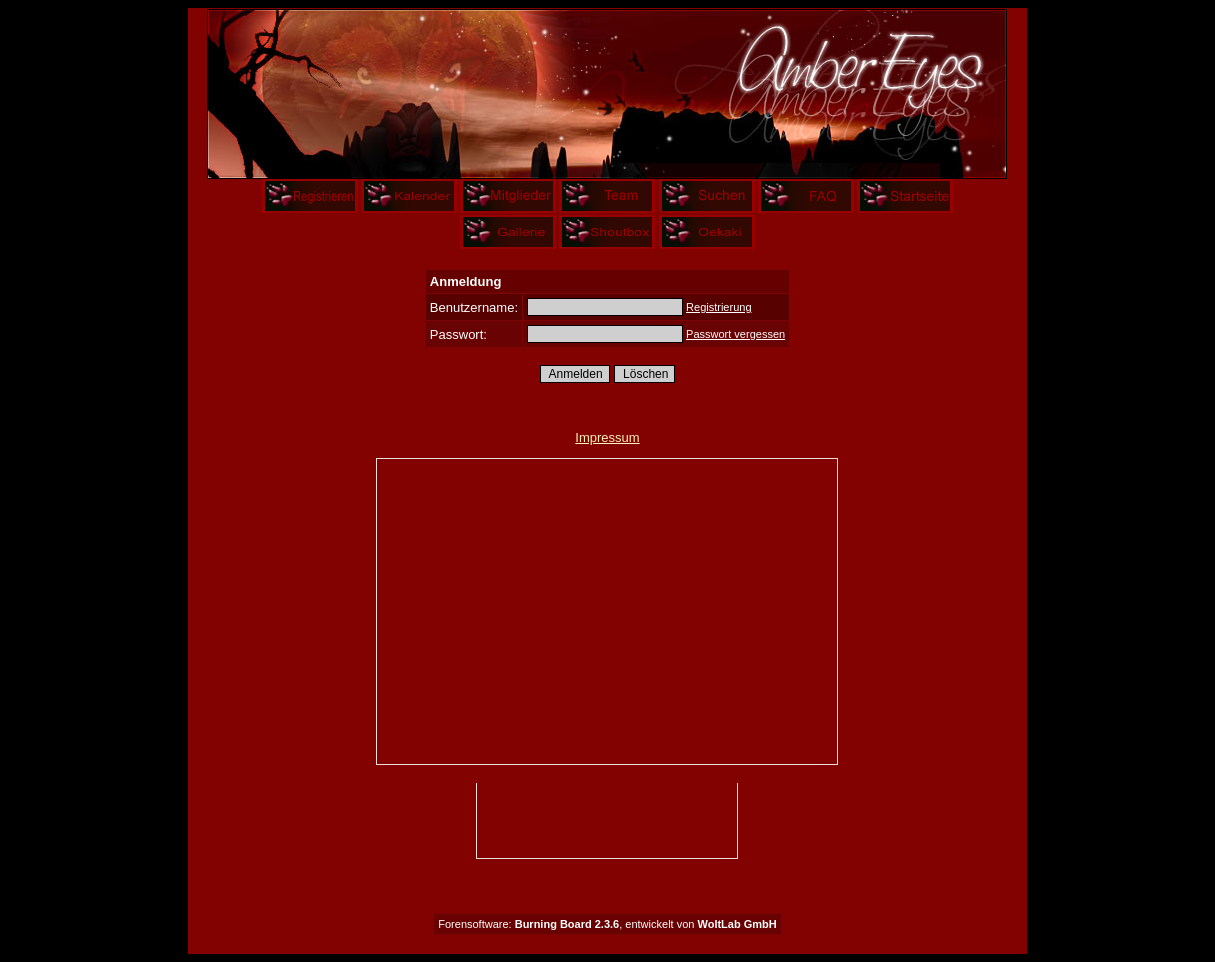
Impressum (607, 437)
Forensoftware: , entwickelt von (607, 924)
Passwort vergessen (735, 334)
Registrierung (718, 307)
